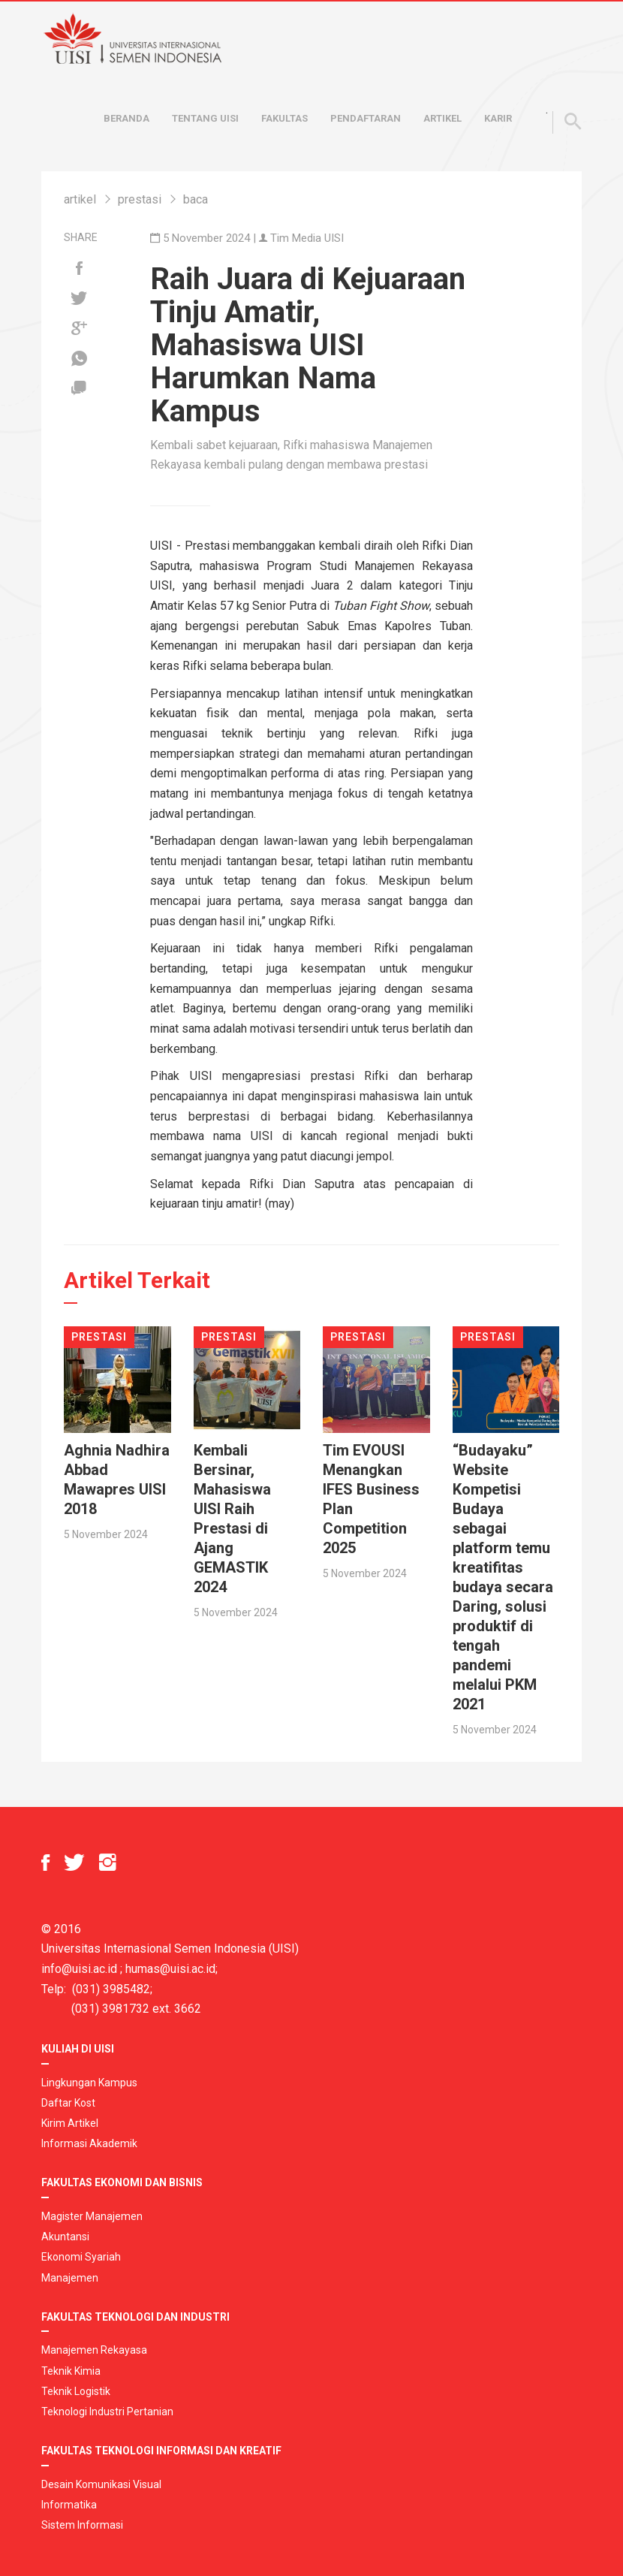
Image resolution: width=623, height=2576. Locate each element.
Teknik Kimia (71, 2371)
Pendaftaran (365, 118)
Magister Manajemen (92, 2216)
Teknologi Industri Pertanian (107, 2412)
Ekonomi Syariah (81, 2257)
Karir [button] (498, 118)
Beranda (126, 118)
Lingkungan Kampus (89, 2083)
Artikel (442, 118)
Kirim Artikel (69, 2123)
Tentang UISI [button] (205, 118)
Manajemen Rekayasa (94, 2350)
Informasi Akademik (89, 2143)
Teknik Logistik (75, 2391)
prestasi (139, 199)
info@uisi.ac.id (79, 1969)
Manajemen (69, 2278)
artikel (80, 199)
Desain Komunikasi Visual (101, 2484)
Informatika (69, 2505)
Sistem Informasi (82, 2525)
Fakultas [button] (284, 118)
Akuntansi (65, 2237)
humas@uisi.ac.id (170, 1969)
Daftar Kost (68, 2103)
